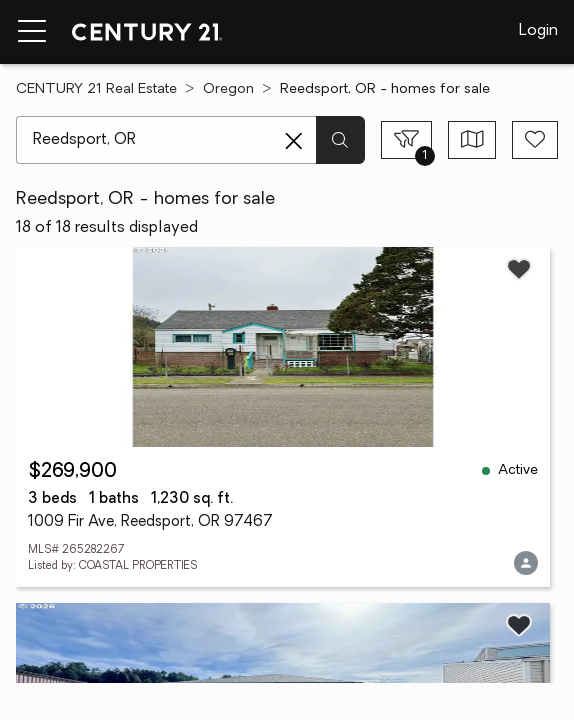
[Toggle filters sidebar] (406, 140)
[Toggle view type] (472, 140)
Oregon (228, 89)
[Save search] (535, 140)
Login (538, 31)
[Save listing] (519, 269)
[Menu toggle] (32, 32)
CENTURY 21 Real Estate (96, 89)
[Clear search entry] (294, 141)
